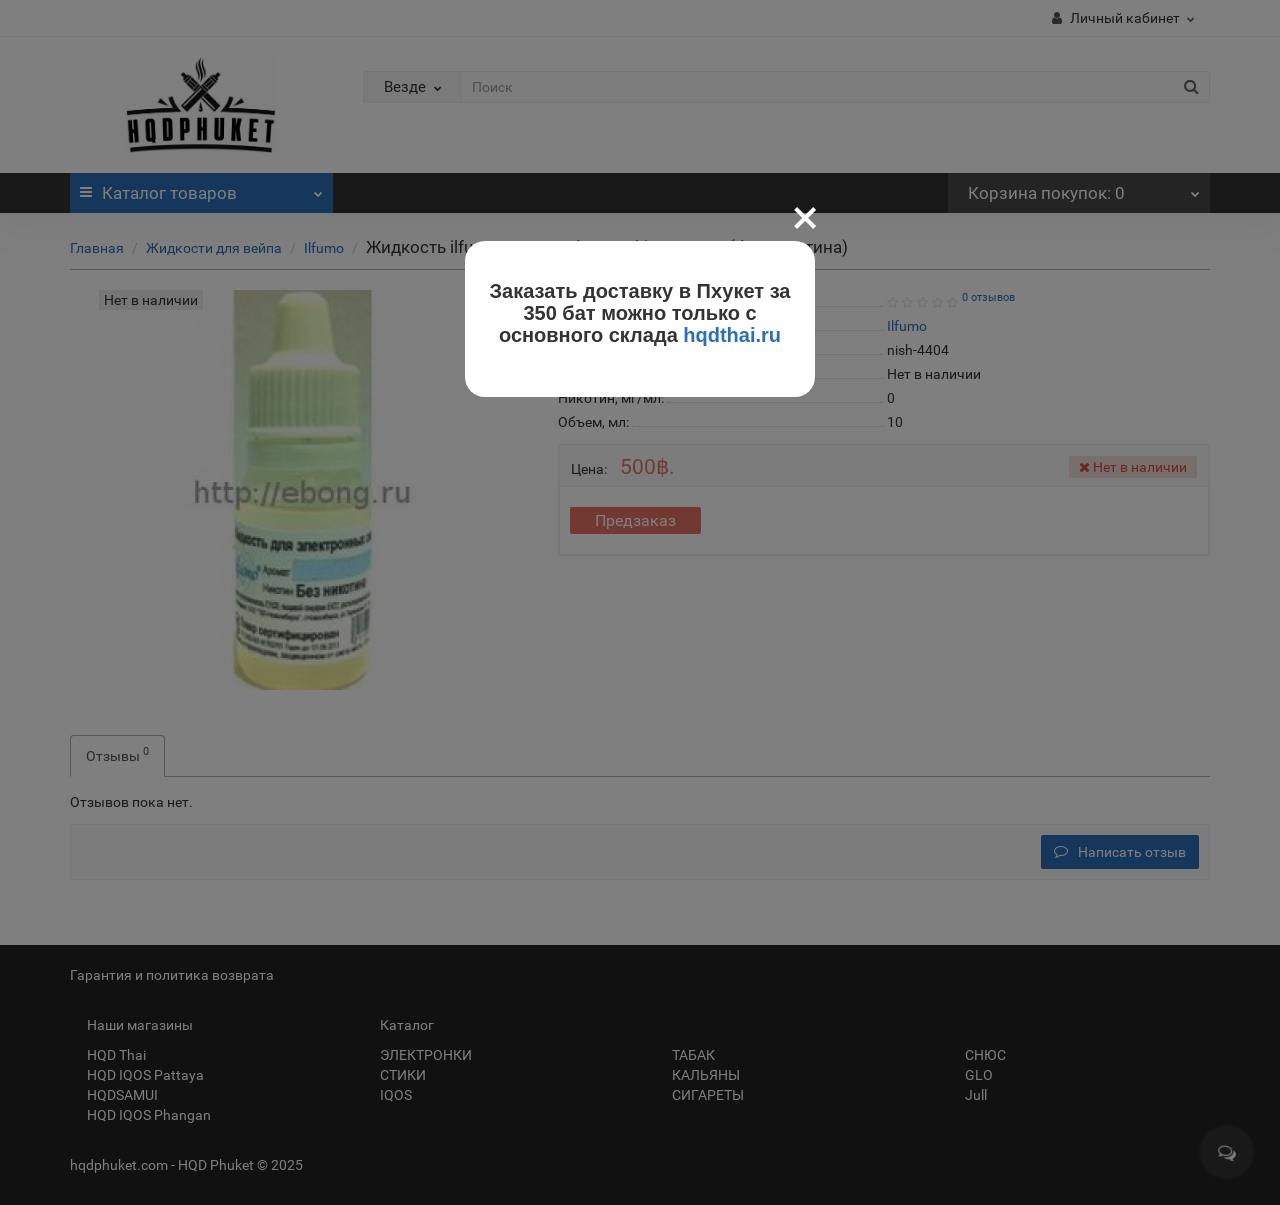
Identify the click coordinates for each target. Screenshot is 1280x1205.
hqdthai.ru (732, 335)
